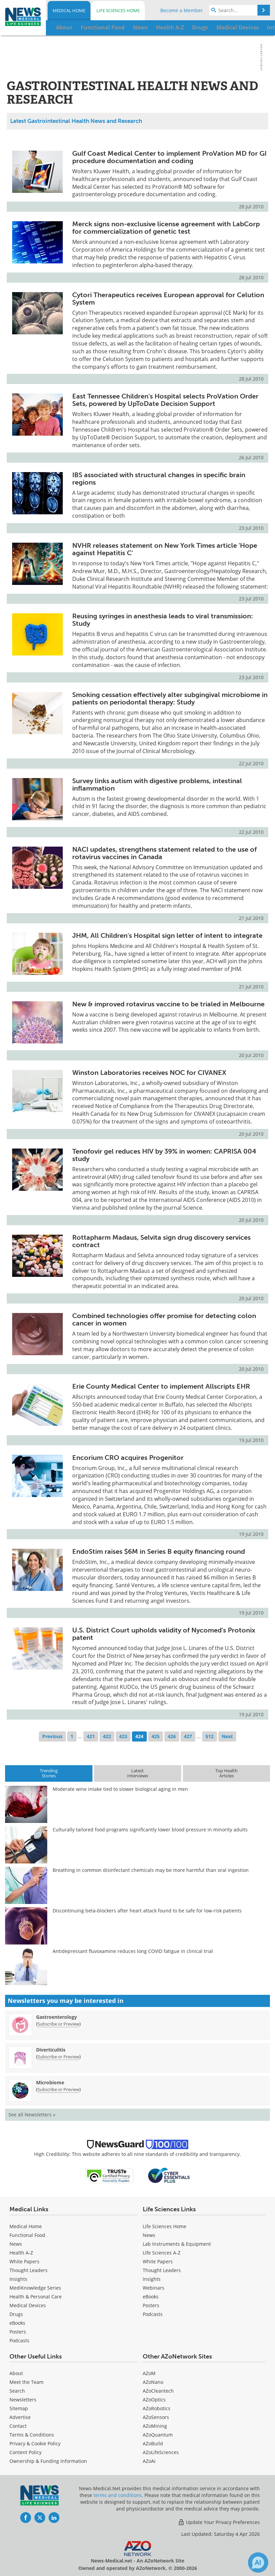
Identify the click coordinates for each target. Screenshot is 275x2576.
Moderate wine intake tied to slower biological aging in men (120, 1789)
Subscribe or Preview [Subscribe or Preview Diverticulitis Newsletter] (58, 2057)
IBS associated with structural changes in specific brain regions (158, 478)
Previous (52, 1736)
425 (156, 1736)
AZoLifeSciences (161, 2452)
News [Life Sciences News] (149, 2235)
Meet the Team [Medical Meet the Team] (26, 2382)
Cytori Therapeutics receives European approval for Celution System (168, 298)
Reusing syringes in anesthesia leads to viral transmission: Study (162, 619)
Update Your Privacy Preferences (219, 2522)
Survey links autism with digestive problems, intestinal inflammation (157, 784)
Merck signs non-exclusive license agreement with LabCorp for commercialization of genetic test (166, 227)
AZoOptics (154, 2399)
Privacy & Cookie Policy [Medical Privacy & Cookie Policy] (34, 2443)
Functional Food (27, 2235)
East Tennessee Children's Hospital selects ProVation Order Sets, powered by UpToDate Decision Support (165, 400)
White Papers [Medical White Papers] (24, 2261)
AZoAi (149, 2461)
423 (123, 1736)
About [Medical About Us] (16, 2373)
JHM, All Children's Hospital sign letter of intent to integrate (167, 935)
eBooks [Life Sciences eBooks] (151, 2296)
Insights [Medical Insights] (18, 2279)
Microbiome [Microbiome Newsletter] (50, 2082)
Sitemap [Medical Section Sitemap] (18, 2408)
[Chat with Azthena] (258, 2562)
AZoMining (155, 2426)
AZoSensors (156, 2417)
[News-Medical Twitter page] (39, 2517)
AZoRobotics (156, 2408)
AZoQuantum (158, 2434)
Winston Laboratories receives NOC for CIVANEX (149, 1072)
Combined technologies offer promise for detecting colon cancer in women (164, 1319)
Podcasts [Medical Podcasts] (19, 2340)
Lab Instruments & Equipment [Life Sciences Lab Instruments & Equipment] (177, 2244)
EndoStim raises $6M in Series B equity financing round (158, 1551)
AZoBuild (153, 2443)
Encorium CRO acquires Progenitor (128, 1457)
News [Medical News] (15, 2244)
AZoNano (153, 2382)
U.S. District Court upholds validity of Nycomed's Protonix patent (163, 1634)
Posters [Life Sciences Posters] (151, 2305)
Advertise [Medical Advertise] (20, 2417)
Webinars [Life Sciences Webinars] (153, 2288)
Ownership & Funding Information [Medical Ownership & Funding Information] (48, 2461)
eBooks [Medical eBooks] (17, 2323)
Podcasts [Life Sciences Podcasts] (153, 2314)
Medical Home (69, 10)
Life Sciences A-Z (162, 2252)
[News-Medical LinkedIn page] (54, 2517)
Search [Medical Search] (17, 2391)
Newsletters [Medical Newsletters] (22, 2399)
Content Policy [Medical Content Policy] (25, 2452)
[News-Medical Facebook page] (25, 2517)
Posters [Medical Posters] (17, 2331)
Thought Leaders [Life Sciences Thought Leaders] (162, 2270)
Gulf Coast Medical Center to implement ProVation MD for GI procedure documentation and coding (169, 157)
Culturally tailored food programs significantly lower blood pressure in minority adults (150, 1829)
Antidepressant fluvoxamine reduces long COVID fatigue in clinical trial (133, 1951)
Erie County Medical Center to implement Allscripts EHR (161, 1386)
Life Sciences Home (118, 10)
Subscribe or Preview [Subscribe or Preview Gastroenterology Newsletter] (58, 2024)
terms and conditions (117, 2495)
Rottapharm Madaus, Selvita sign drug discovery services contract (161, 1241)
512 (209, 1736)
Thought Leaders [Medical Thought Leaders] (28, 2270)
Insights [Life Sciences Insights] (152, 2279)
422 (107, 1736)
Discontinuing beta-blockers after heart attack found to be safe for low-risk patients (147, 1910)
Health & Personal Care (35, 2296)
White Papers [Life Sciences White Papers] (158, 2261)
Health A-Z (21, 2252)
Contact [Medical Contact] (18, 2426)
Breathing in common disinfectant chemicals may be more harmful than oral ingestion (151, 1870)
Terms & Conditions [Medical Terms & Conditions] (31, 2434)
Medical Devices (27, 2305)
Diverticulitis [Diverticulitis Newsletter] (50, 2049)
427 (188, 1736)
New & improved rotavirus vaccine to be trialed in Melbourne (168, 1004)
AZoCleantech (158, 2391)
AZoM (149, 2373)
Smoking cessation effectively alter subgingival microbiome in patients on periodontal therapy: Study (170, 698)
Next (227, 1736)
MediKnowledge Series (35, 2288)
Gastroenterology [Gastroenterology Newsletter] (56, 2017)
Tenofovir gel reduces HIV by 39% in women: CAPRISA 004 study (164, 1155)
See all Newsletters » (31, 2114)
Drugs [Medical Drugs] (16, 2314)
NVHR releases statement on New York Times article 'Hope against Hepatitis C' (164, 549)
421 (91, 1736)
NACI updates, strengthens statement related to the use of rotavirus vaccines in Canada (164, 853)
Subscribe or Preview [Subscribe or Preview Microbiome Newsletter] (58, 2089)
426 (172, 1736)
